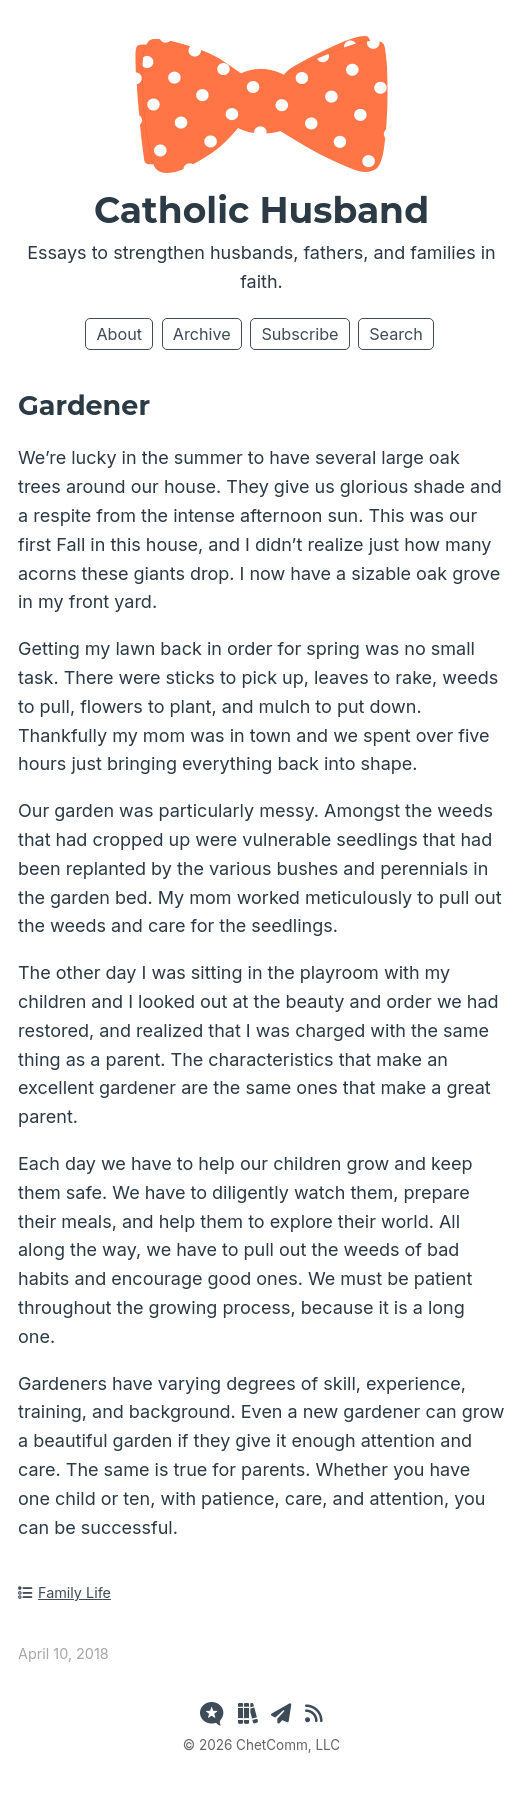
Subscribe (299, 334)
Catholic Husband (261, 210)
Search (396, 334)
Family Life (64, 1592)
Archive (202, 334)
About (119, 334)
